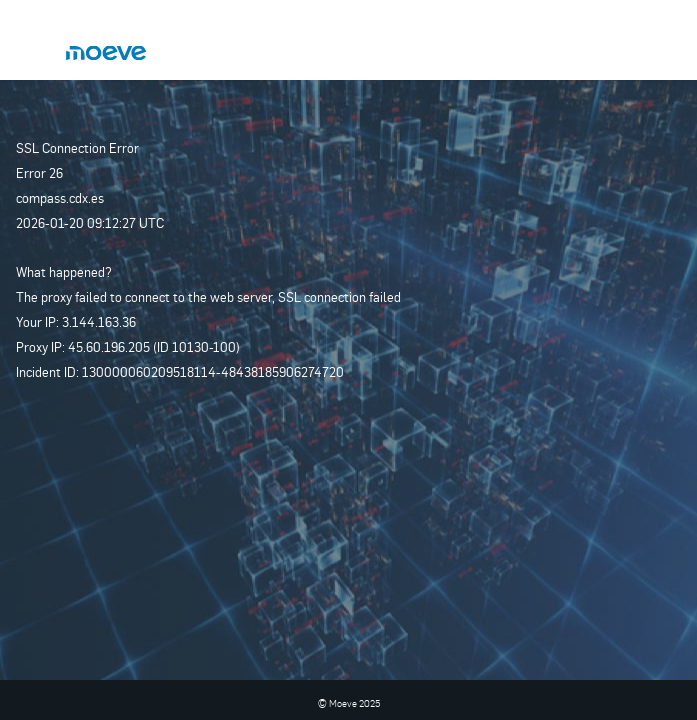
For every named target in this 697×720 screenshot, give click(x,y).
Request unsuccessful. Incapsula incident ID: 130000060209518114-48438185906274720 (348, 360)
